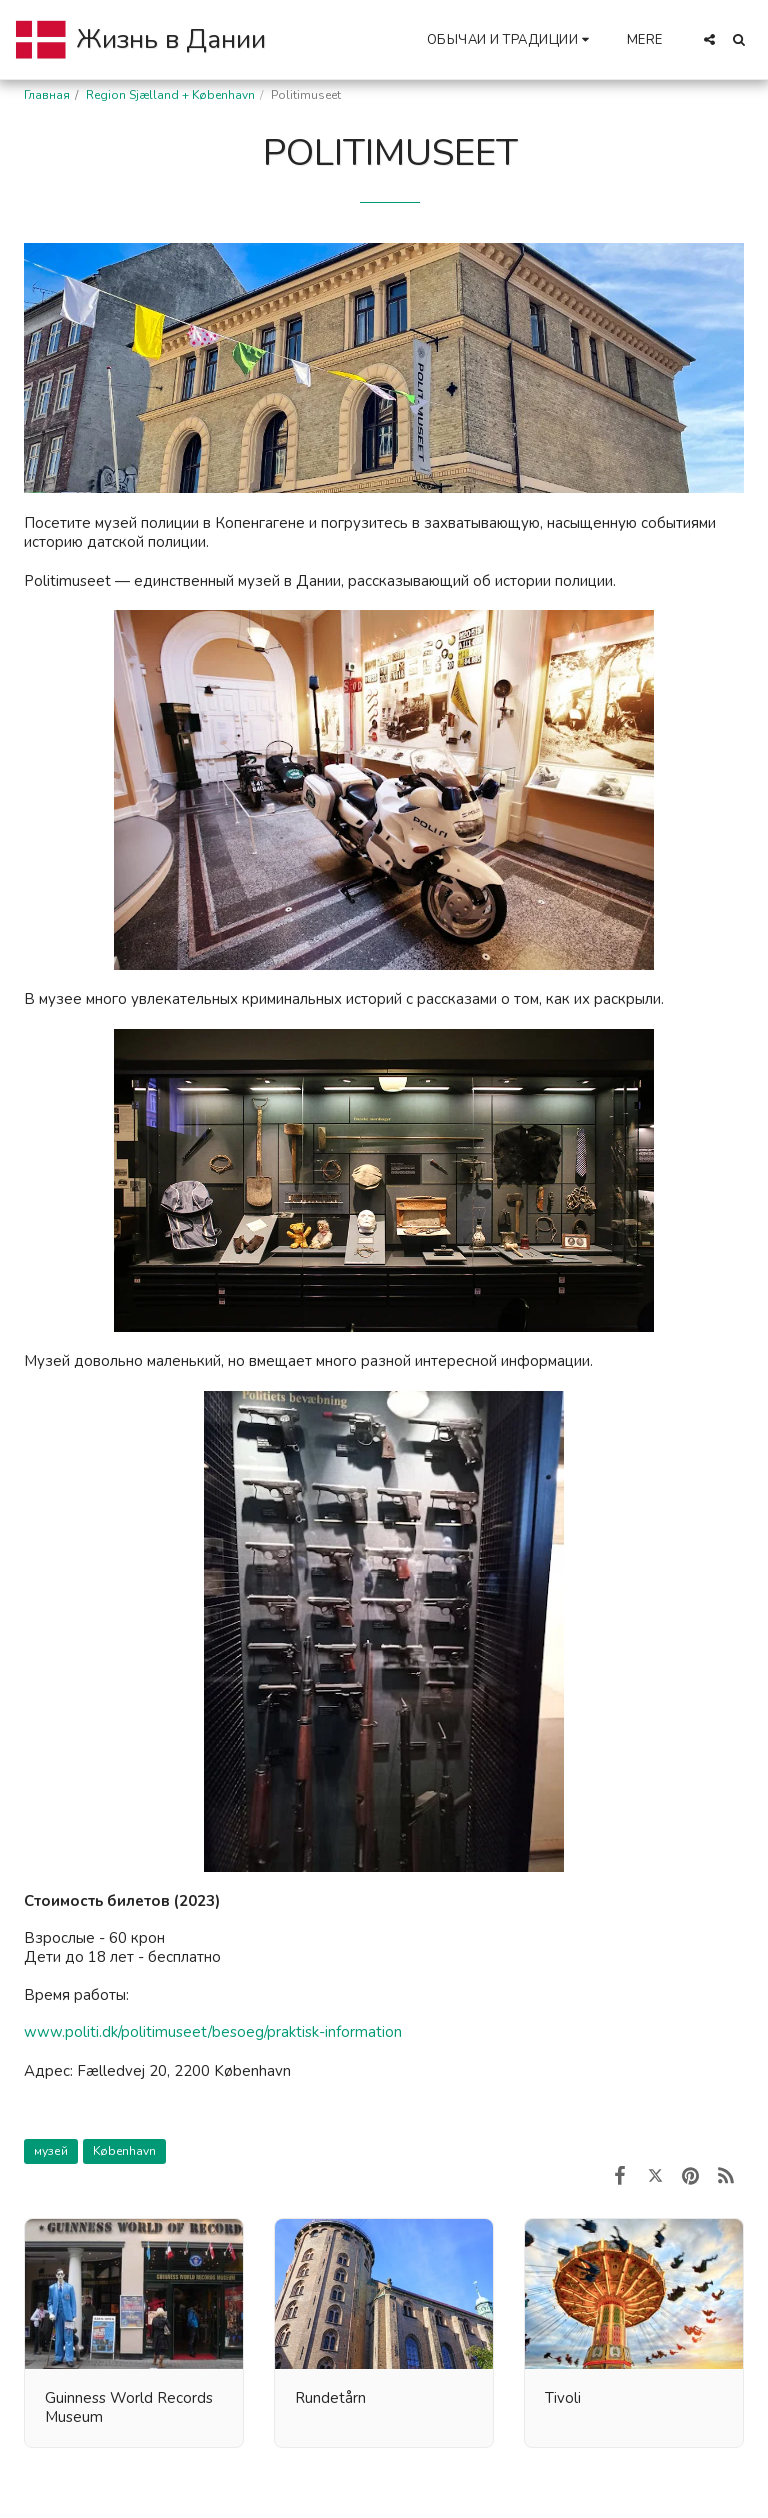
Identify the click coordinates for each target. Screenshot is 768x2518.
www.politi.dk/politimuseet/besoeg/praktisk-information (213, 2032)
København (124, 2151)
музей (51, 2151)
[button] (511, 39)
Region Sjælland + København (170, 95)
